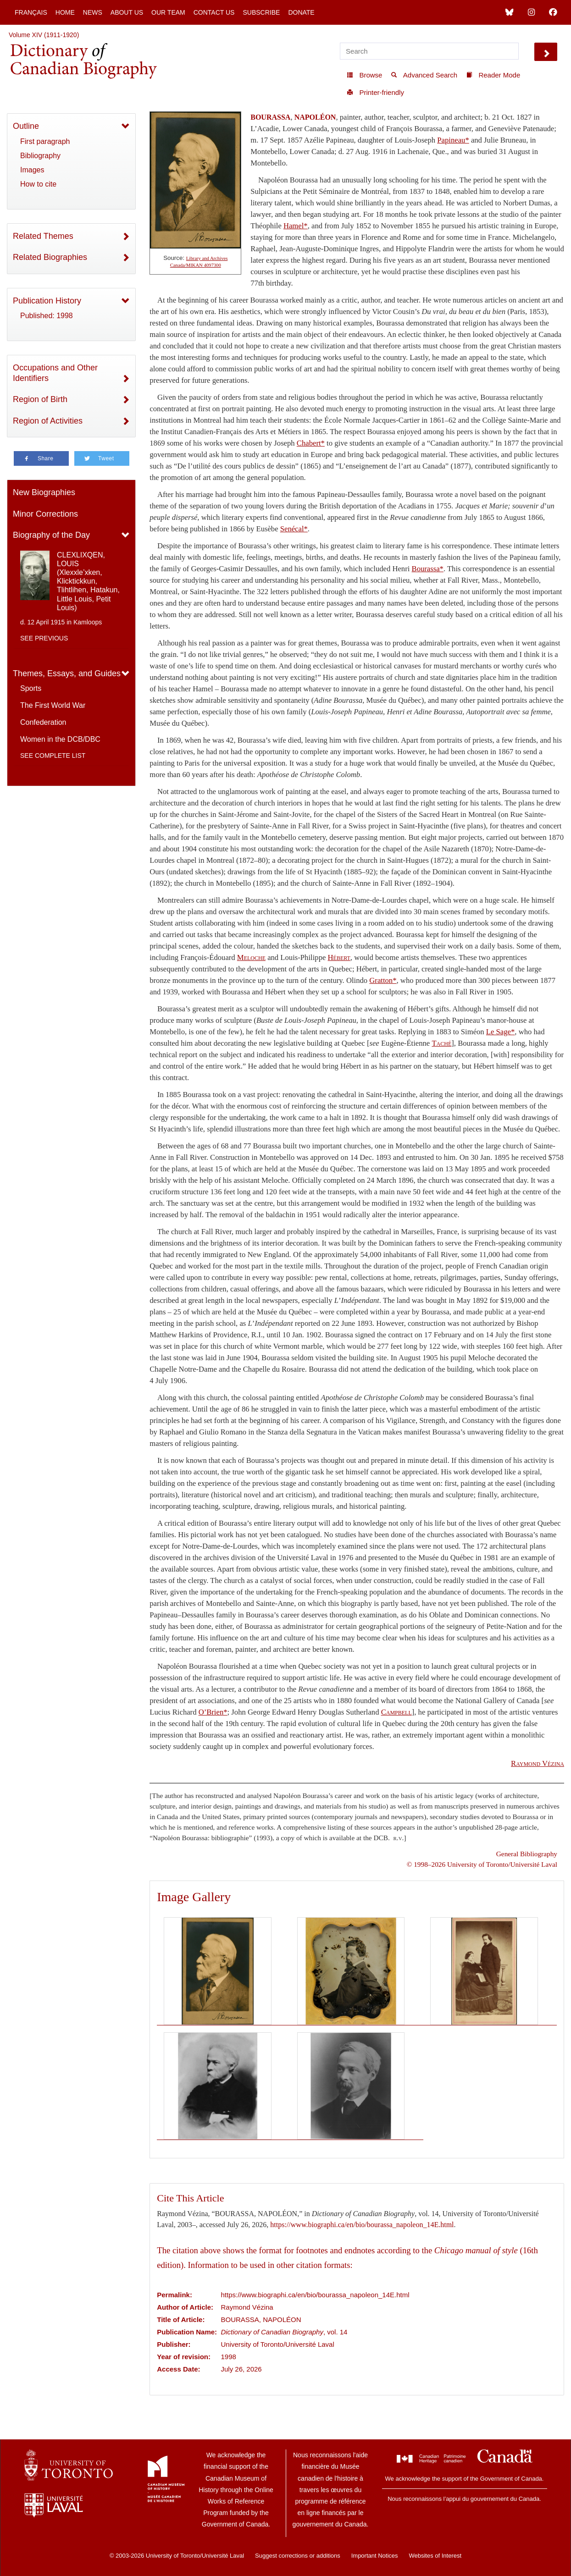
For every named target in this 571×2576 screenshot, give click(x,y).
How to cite (38, 184)
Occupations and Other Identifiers (55, 373)
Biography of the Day (51, 535)
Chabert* (311, 443)
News (92, 12)
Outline (26, 126)
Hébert (339, 957)
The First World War (52, 705)
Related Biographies (50, 257)
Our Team (168, 12)
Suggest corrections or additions (297, 2555)
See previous (44, 638)
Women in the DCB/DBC (60, 739)
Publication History (47, 300)
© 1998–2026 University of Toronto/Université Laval (482, 1864)
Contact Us (214, 12)
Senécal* (294, 528)
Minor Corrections (45, 514)
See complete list (52, 755)
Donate (301, 12)
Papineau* (453, 140)
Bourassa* (427, 568)
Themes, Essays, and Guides (67, 673)
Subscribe (261, 12)
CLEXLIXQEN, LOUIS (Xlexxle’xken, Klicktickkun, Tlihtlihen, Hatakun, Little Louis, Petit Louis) (88, 581)
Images (32, 170)
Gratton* (382, 980)
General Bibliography (526, 1854)
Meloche (251, 957)
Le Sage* (500, 1031)
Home (65, 12)
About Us (127, 12)
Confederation (43, 722)
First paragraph (45, 141)
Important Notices (374, 2555)
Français (31, 12)
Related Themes (43, 236)
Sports (30, 688)
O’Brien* (213, 1712)
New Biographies (44, 492)
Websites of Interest (435, 2555)
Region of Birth (40, 399)
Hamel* (295, 225)
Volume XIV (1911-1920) (44, 35)
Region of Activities (48, 420)
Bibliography (40, 156)
